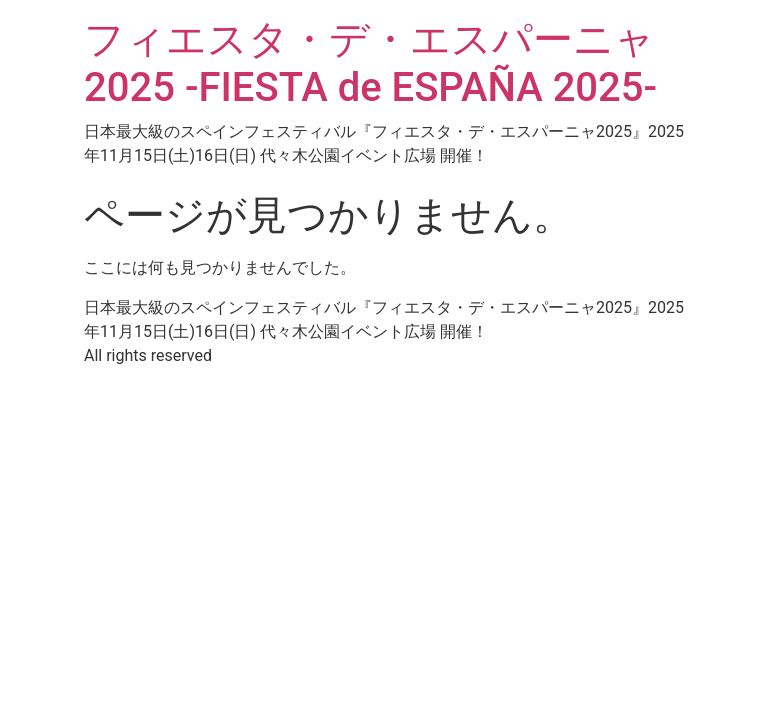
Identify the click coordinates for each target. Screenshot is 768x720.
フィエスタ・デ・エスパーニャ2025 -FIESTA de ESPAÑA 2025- (370, 63)
